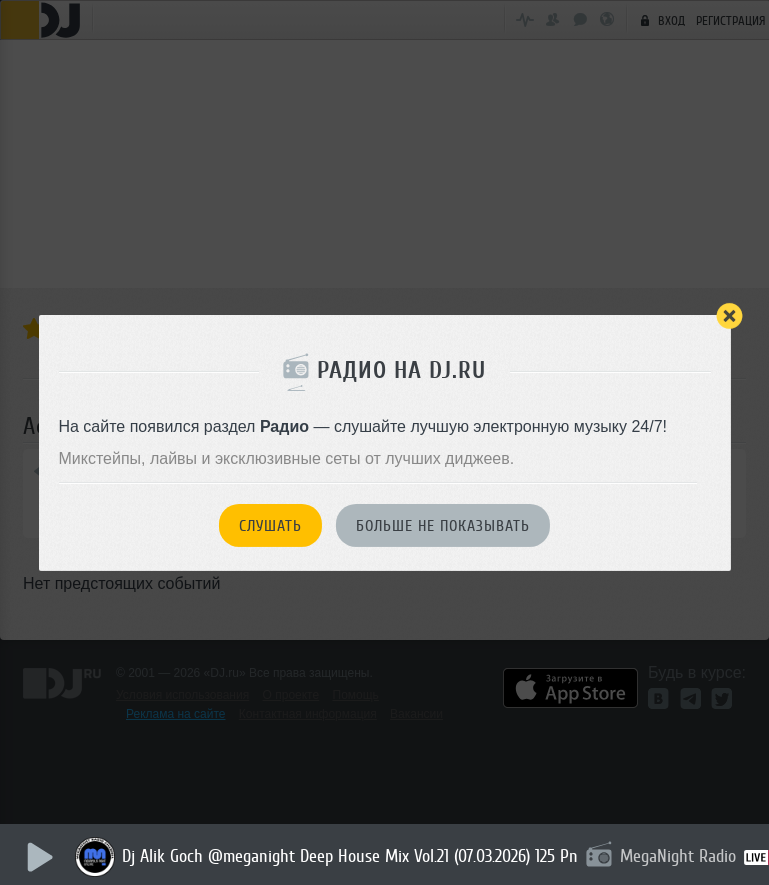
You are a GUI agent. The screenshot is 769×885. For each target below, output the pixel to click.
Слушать (270, 526)
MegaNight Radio (678, 856)
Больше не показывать (443, 526)
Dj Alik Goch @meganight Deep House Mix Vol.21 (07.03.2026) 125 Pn (350, 856)
